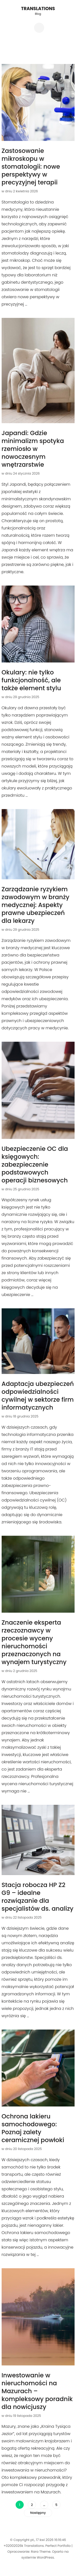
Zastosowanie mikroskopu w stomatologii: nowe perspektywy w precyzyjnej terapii (31, 167)
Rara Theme (40, 2551)
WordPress (45, 2557)
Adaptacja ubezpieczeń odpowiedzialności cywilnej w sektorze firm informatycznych (38, 1396)
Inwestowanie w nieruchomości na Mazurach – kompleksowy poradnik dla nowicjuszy (37, 2391)
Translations (38, 8)
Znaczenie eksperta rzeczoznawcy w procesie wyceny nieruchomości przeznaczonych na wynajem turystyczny (34, 1642)
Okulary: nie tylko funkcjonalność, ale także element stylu (31, 680)
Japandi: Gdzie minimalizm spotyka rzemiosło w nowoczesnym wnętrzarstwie (33, 449)
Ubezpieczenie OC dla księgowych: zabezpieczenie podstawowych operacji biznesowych (35, 1165)
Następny (38, 2512)
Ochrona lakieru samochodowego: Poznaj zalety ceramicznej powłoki (33, 2128)
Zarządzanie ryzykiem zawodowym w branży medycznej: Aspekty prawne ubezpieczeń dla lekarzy (36, 905)
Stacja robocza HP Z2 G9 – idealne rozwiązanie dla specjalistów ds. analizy (38, 1897)
